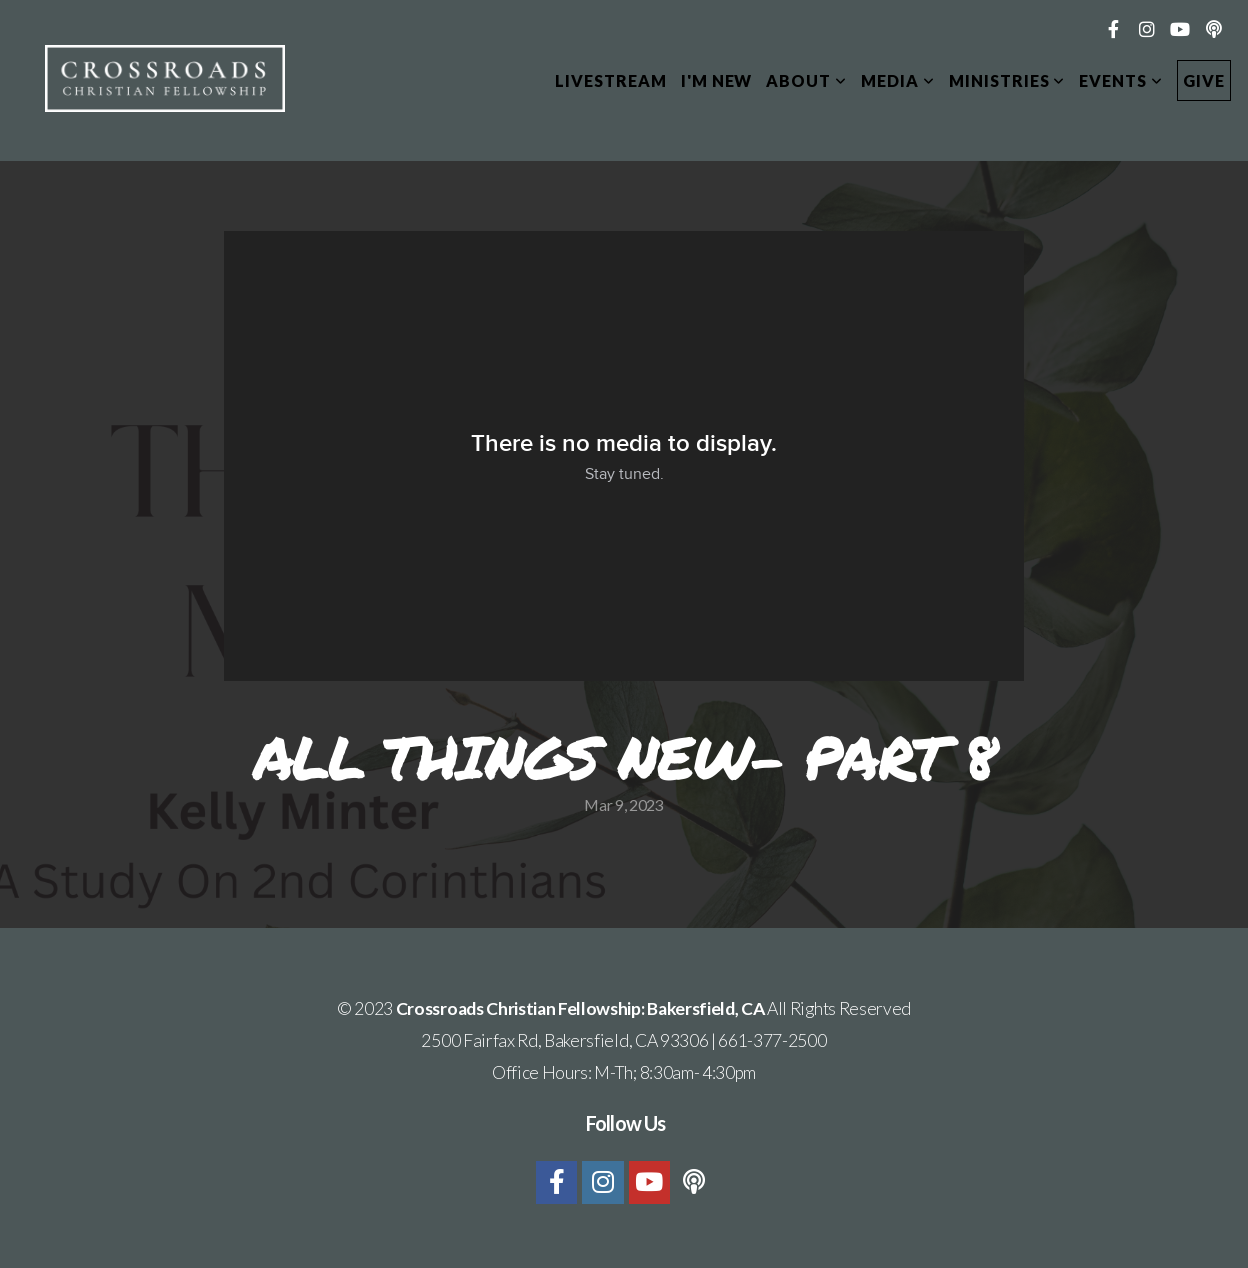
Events (1121, 80)
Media (898, 80)
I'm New (717, 80)
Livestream (611, 80)
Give (1204, 80)
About (806, 80)
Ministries (1007, 80)
